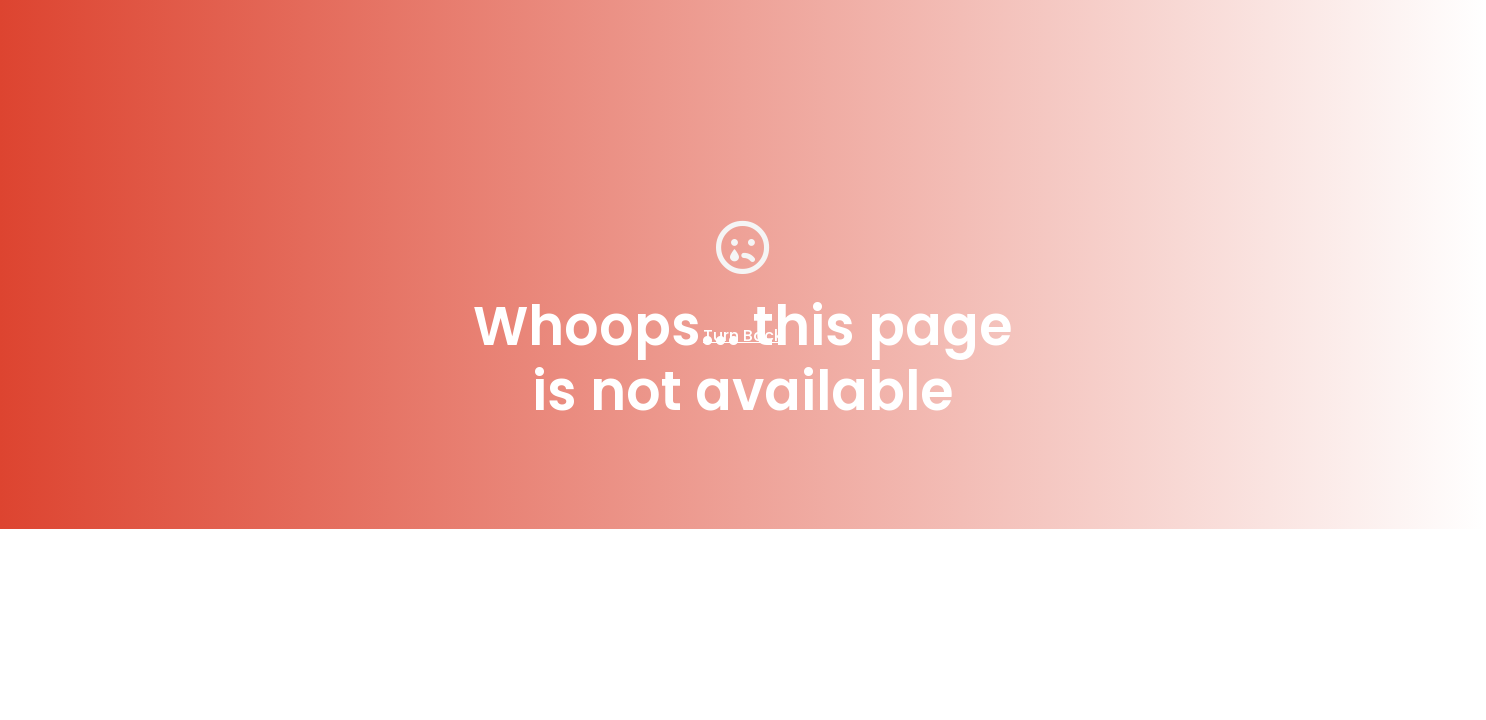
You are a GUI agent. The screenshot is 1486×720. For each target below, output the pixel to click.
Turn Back (743, 335)
